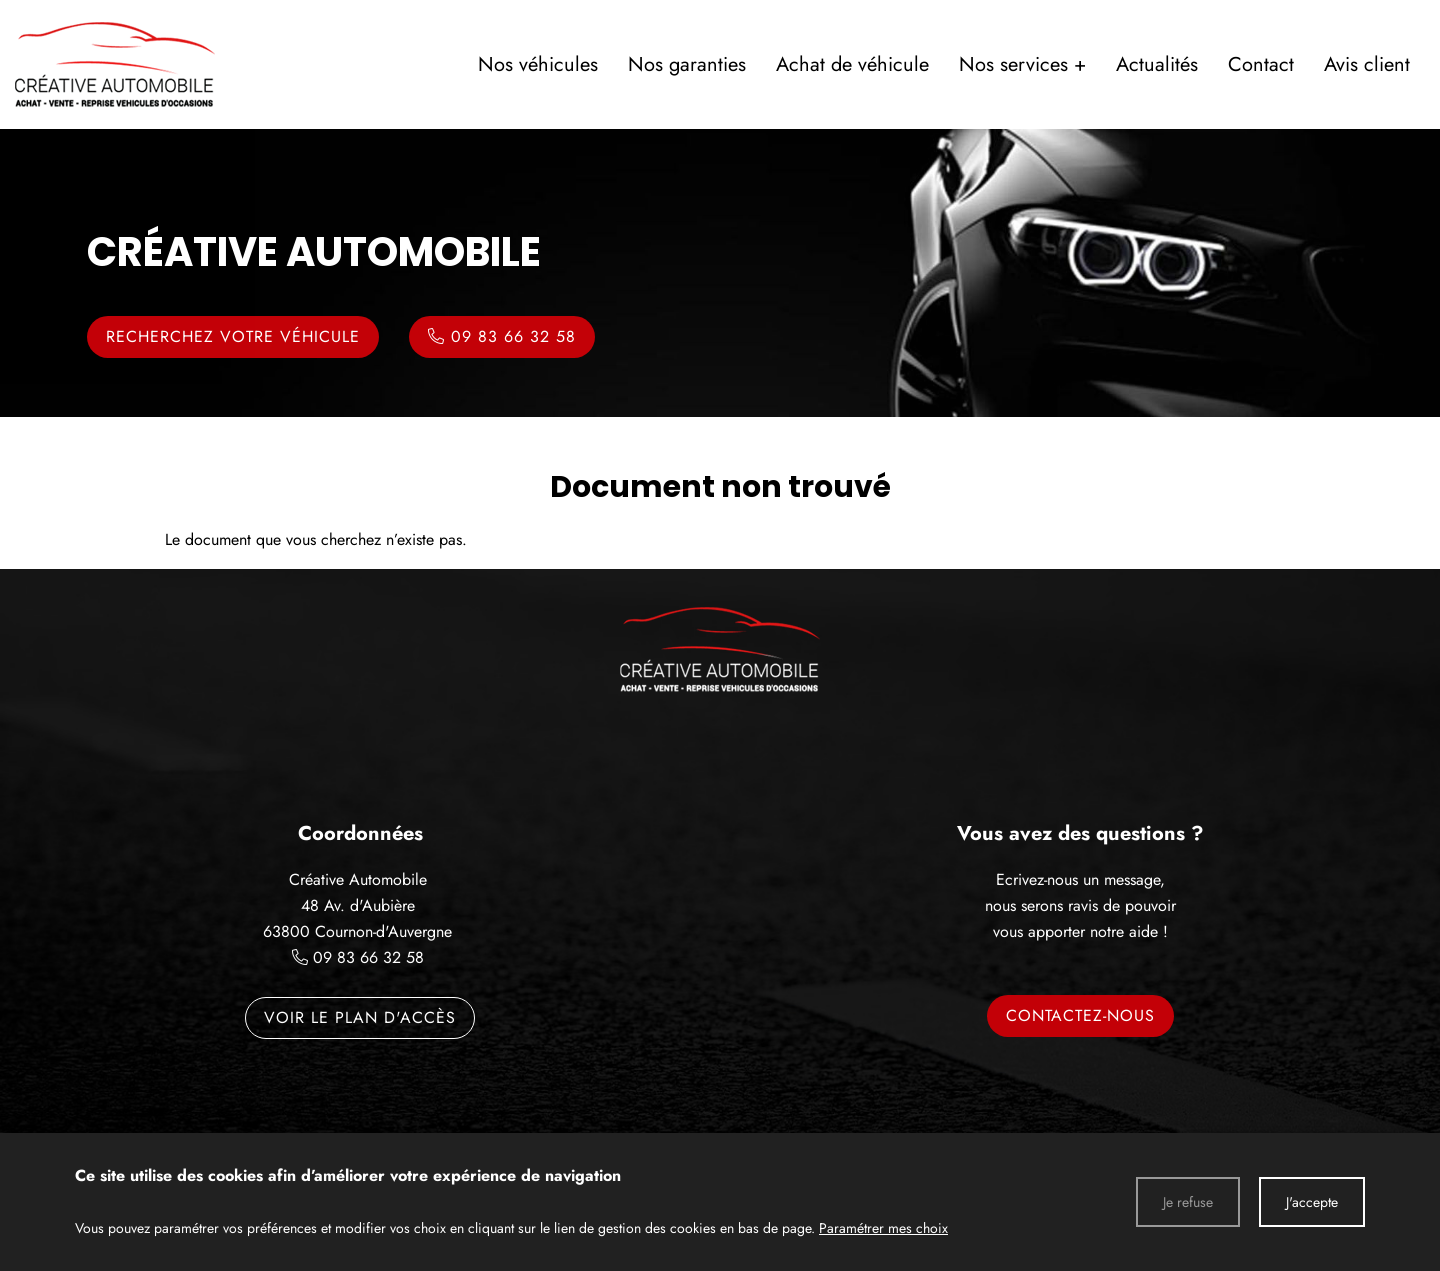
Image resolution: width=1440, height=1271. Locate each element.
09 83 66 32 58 (368, 957)
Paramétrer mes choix (883, 1228)
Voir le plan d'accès (360, 1017)
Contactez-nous (1080, 1015)
